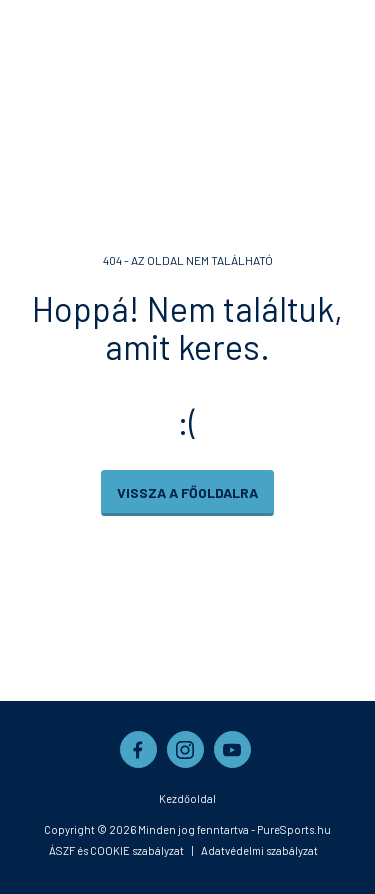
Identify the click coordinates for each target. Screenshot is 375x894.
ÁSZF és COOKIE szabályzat (116, 850)
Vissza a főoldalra (187, 492)
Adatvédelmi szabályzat (259, 850)
